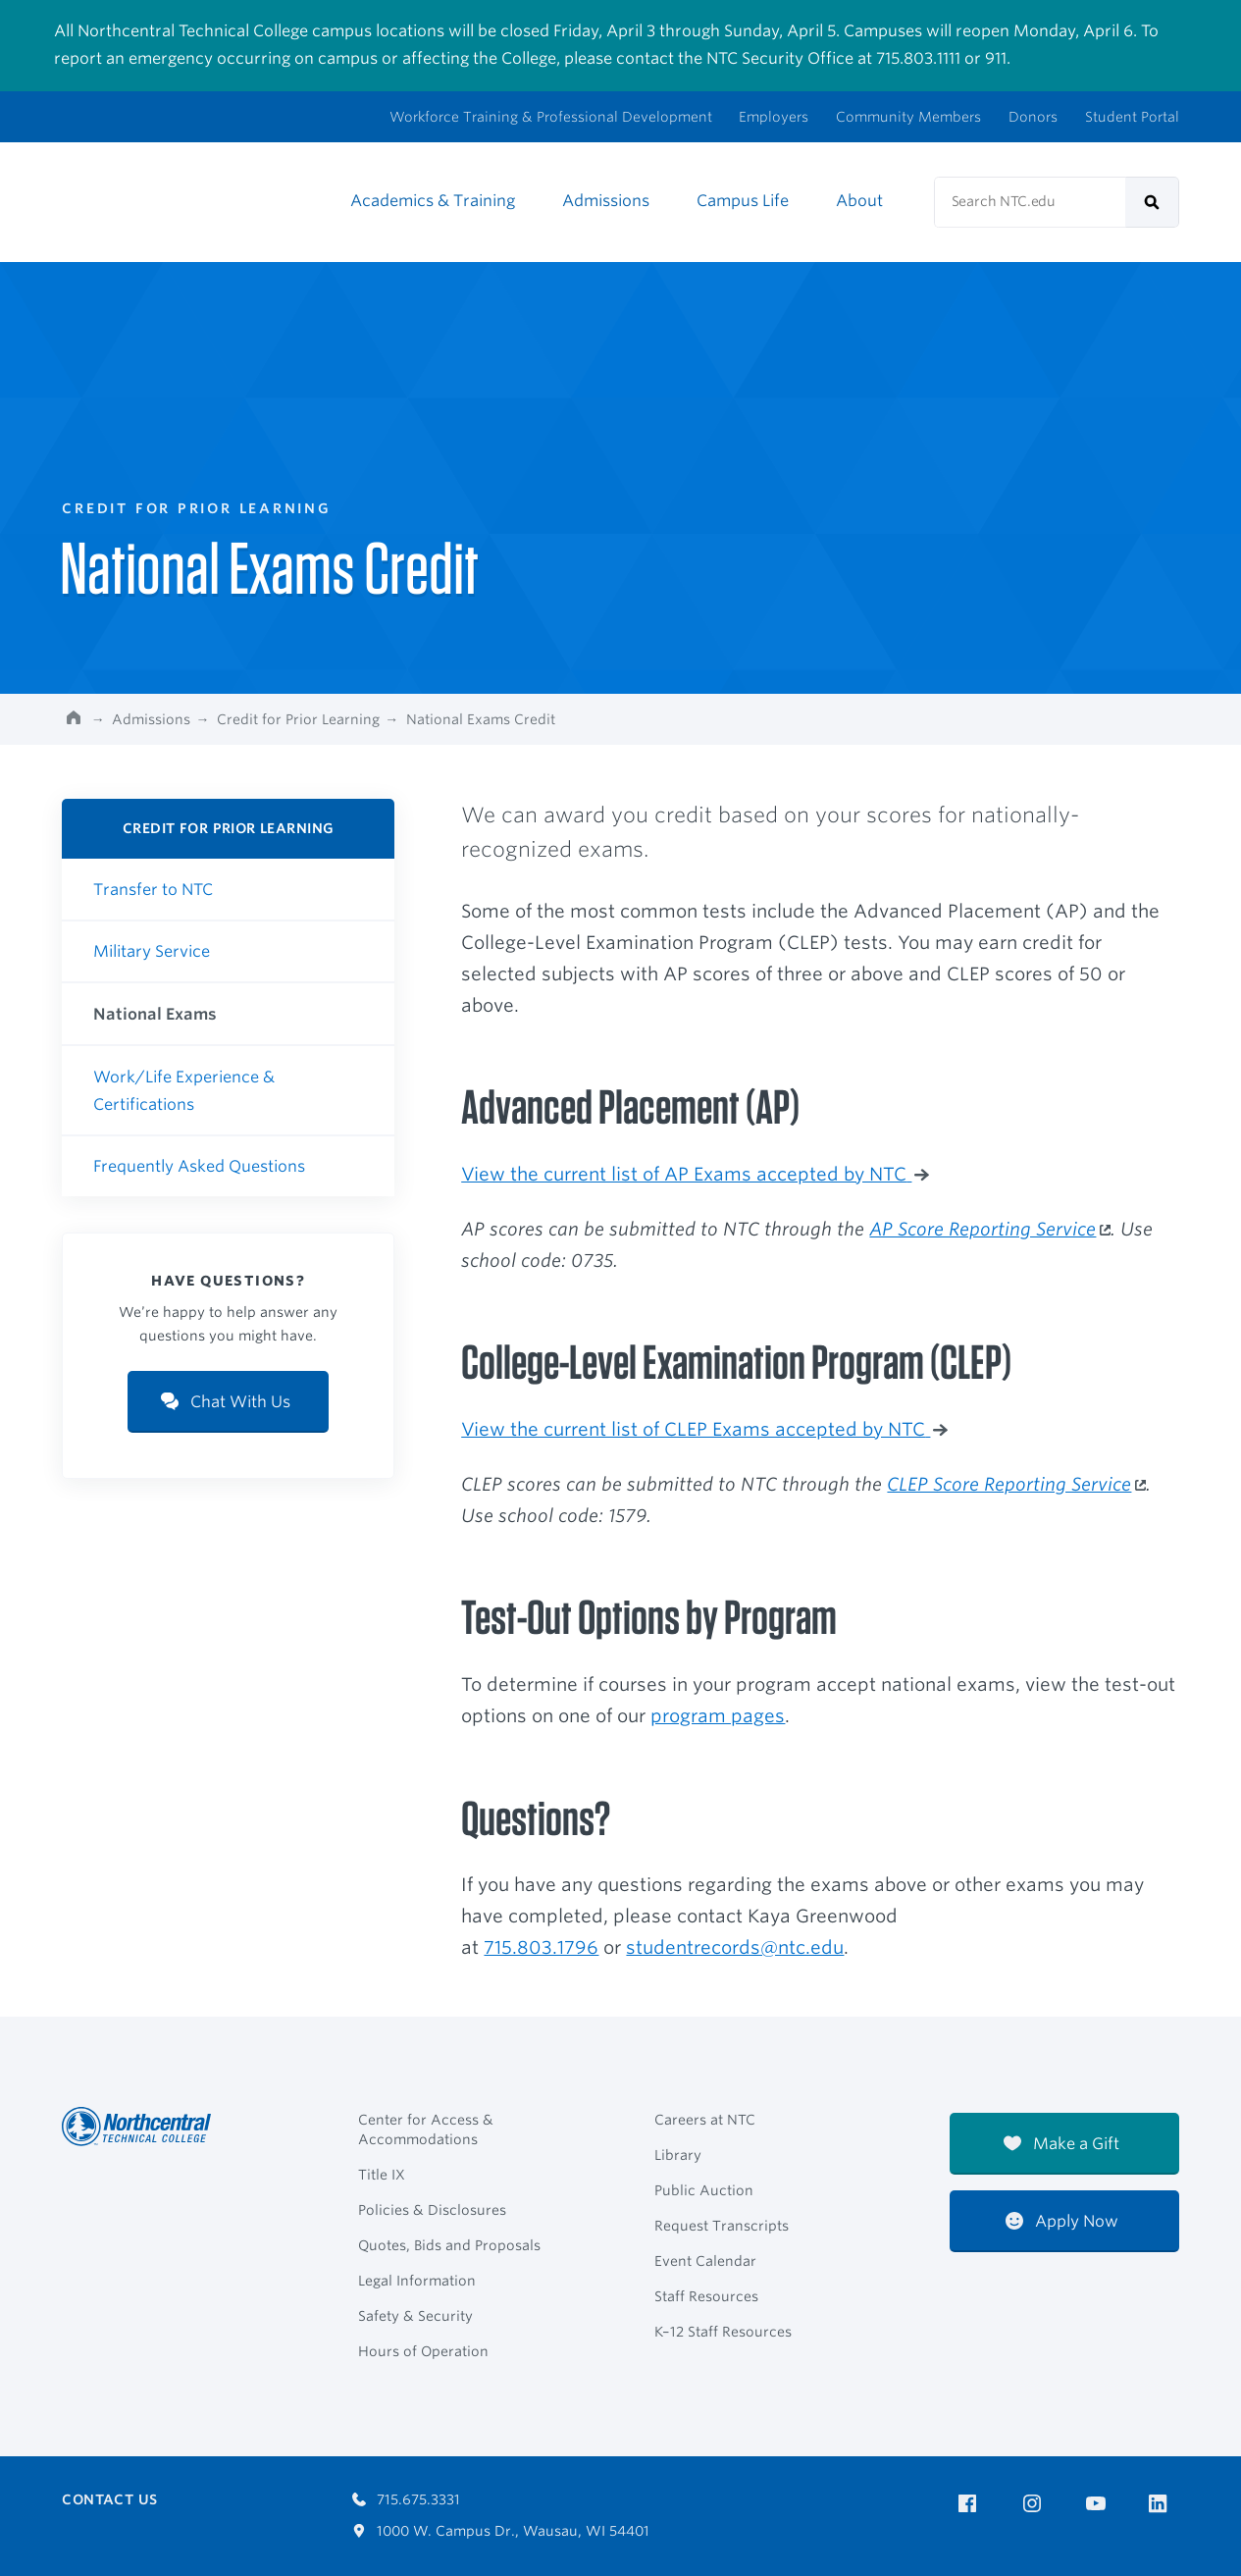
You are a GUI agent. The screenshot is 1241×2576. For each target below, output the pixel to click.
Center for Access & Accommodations (425, 2129)
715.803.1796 (541, 1947)
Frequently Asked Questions (199, 1166)
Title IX (381, 2174)
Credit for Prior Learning (298, 719)
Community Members (908, 117)
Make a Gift (1061, 2143)
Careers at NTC (704, 2120)
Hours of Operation (423, 2351)
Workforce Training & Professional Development (550, 117)
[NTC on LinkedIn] (1164, 2505)
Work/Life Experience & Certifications (184, 1091)
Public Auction (703, 2190)
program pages (717, 1715)
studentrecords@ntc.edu (735, 1947)
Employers (773, 117)
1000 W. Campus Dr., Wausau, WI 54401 (500, 2531)
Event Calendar (705, 2261)
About (859, 200)
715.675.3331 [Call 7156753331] (406, 2499)
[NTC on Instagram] (1035, 2504)
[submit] (1152, 202)
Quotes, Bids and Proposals (449, 2245)
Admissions (605, 200)
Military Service (151, 951)
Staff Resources (706, 2296)
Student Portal (1132, 117)
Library (677, 2155)
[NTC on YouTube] (1099, 2504)
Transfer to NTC (153, 889)
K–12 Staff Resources (723, 2331)
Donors (1033, 117)
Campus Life (743, 200)
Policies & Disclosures (432, 2210)
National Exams (155, 1014)
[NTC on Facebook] (971, 2504)
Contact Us (109, 2499)
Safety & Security (415, 2316)
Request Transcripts (721, 2226)
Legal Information (417, 2280)
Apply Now (1062, 2221)
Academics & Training (432, 200)
